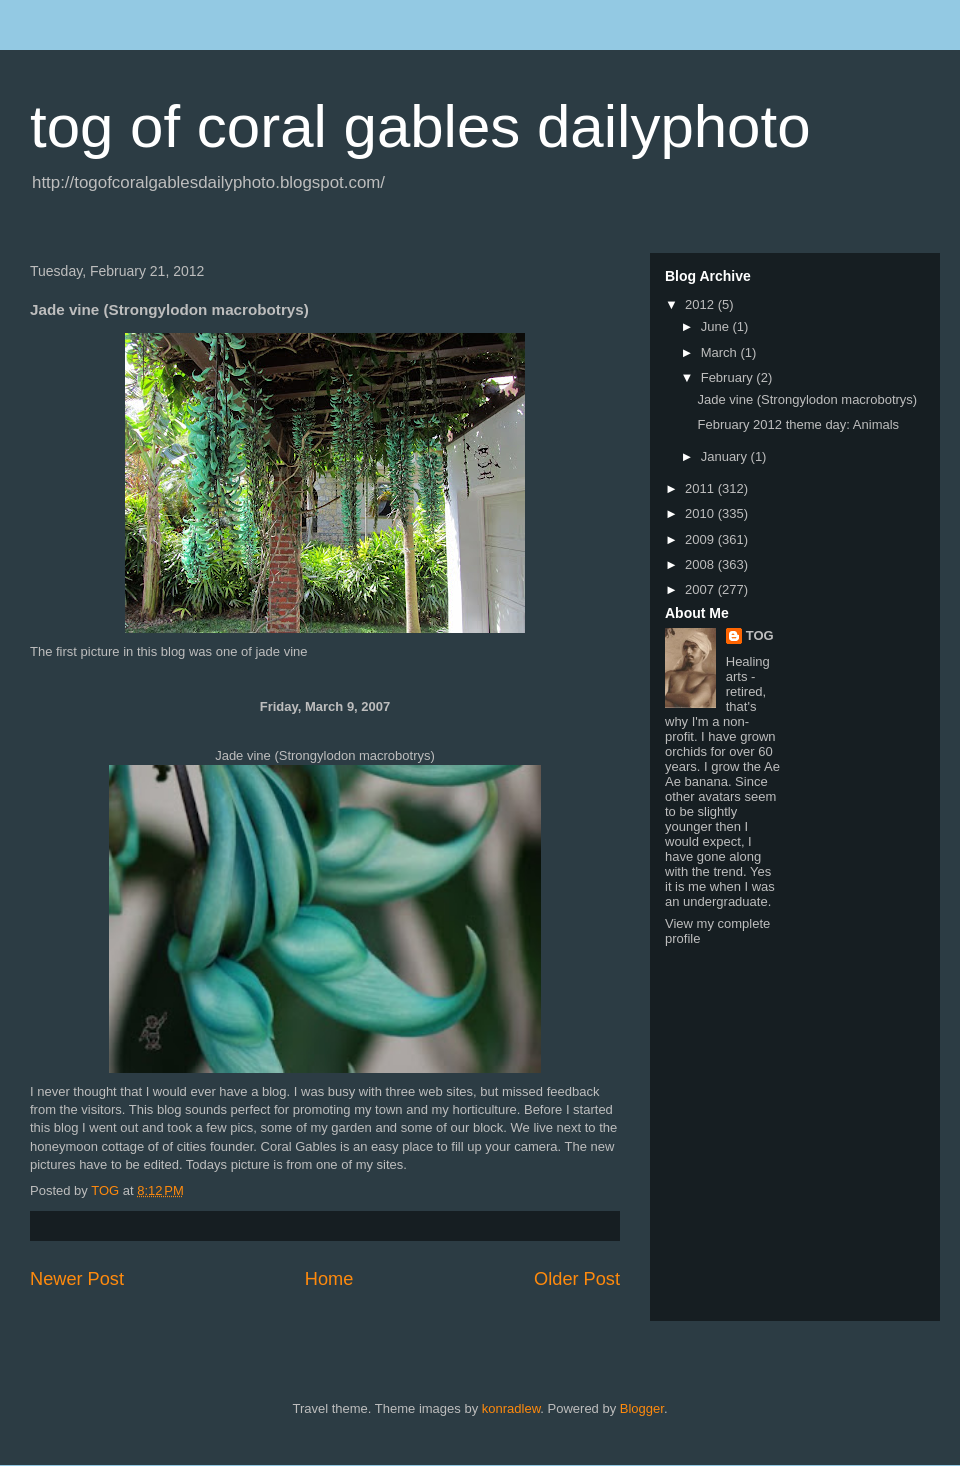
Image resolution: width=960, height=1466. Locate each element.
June (717, 326)
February (729, 377)
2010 (701, 513)
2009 (701, 539)
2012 (701, 304)
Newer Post (77, 1279)
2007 (701, 589)
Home (329, 1279)
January (726, 456)
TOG (760, 635)
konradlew (511, 1408)
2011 (701, 488)
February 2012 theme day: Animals (798, 424)
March (721, 352)
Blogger (642, 1408)
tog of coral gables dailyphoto (420, 126)
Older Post (577, 1279)
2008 (701, 564)
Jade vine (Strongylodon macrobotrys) (807, 399)
